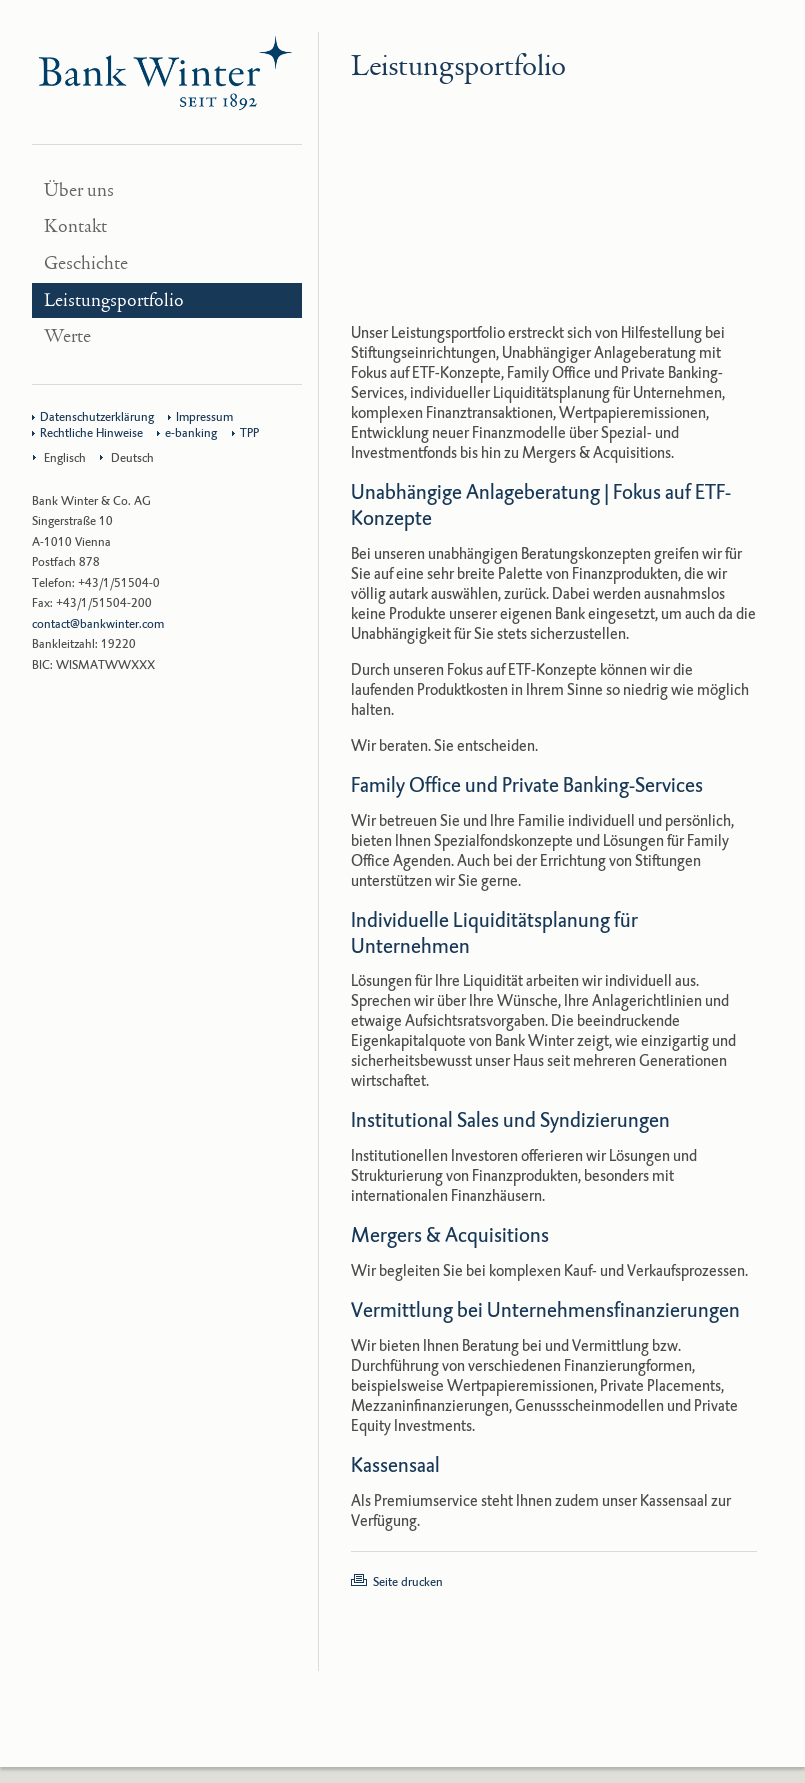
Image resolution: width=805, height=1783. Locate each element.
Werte (67, 336)
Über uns (79, 190)
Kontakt (75, 226)
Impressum (204, 417)
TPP (249, 433)
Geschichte (86, 263)
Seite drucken (408, 1582)
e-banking (191, 433)
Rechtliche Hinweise (91, 433)
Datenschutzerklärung (97, 417)
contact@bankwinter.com (98, 624)
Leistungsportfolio (114, 300)
